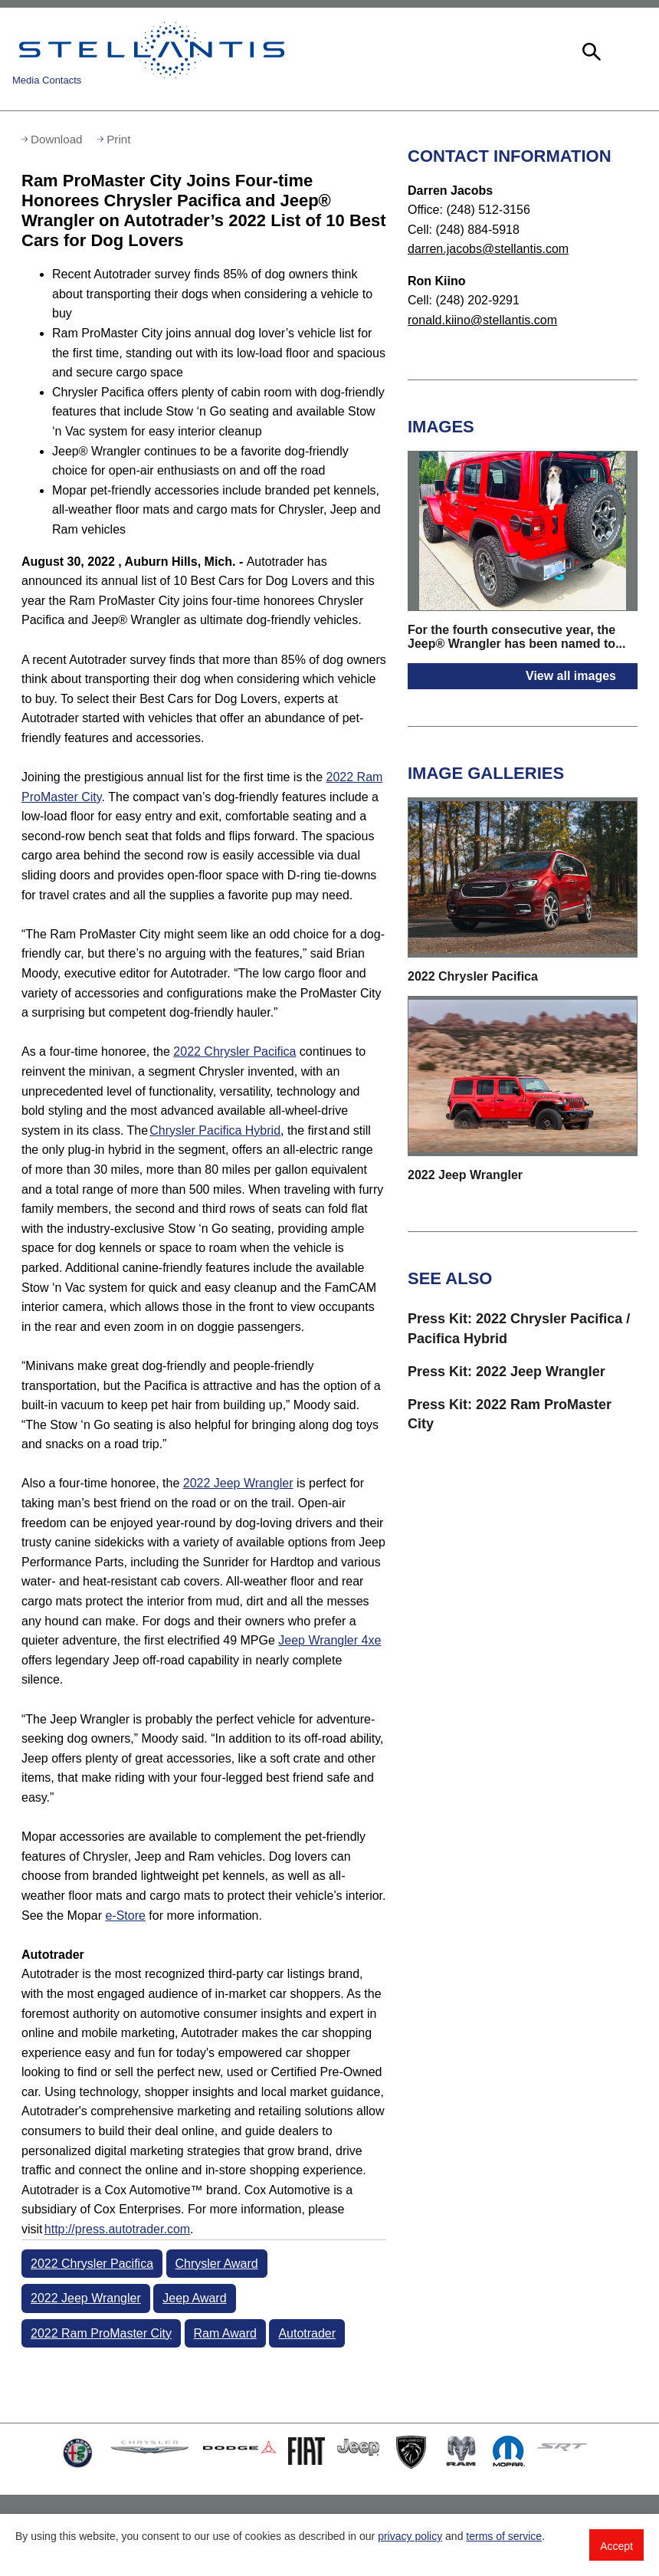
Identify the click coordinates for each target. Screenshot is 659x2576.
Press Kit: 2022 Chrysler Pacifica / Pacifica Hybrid (519, 1328)
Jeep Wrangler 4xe (329, 1640)
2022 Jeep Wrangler (238, 1483)
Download (57, 139)
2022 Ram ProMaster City (101, 2333)
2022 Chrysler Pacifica (234, 1051)
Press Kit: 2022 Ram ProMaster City (509, 1414)
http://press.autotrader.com (117, 2229)
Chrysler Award (216, 2263)
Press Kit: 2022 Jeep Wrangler (506, 1371)
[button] (590, 49)
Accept (616, 2546)
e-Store (125, 1915)
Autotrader (307, 2333)
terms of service (504, 2536)
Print (118, 139)
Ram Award (225, 2333)
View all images (571, 675)
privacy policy (410, 2536)
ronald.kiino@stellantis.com (482, 320)
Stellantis (151, 50)
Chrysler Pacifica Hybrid (214, 1130)
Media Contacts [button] (46, 80)
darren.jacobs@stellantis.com (488, 248)
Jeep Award (194, 2298)
